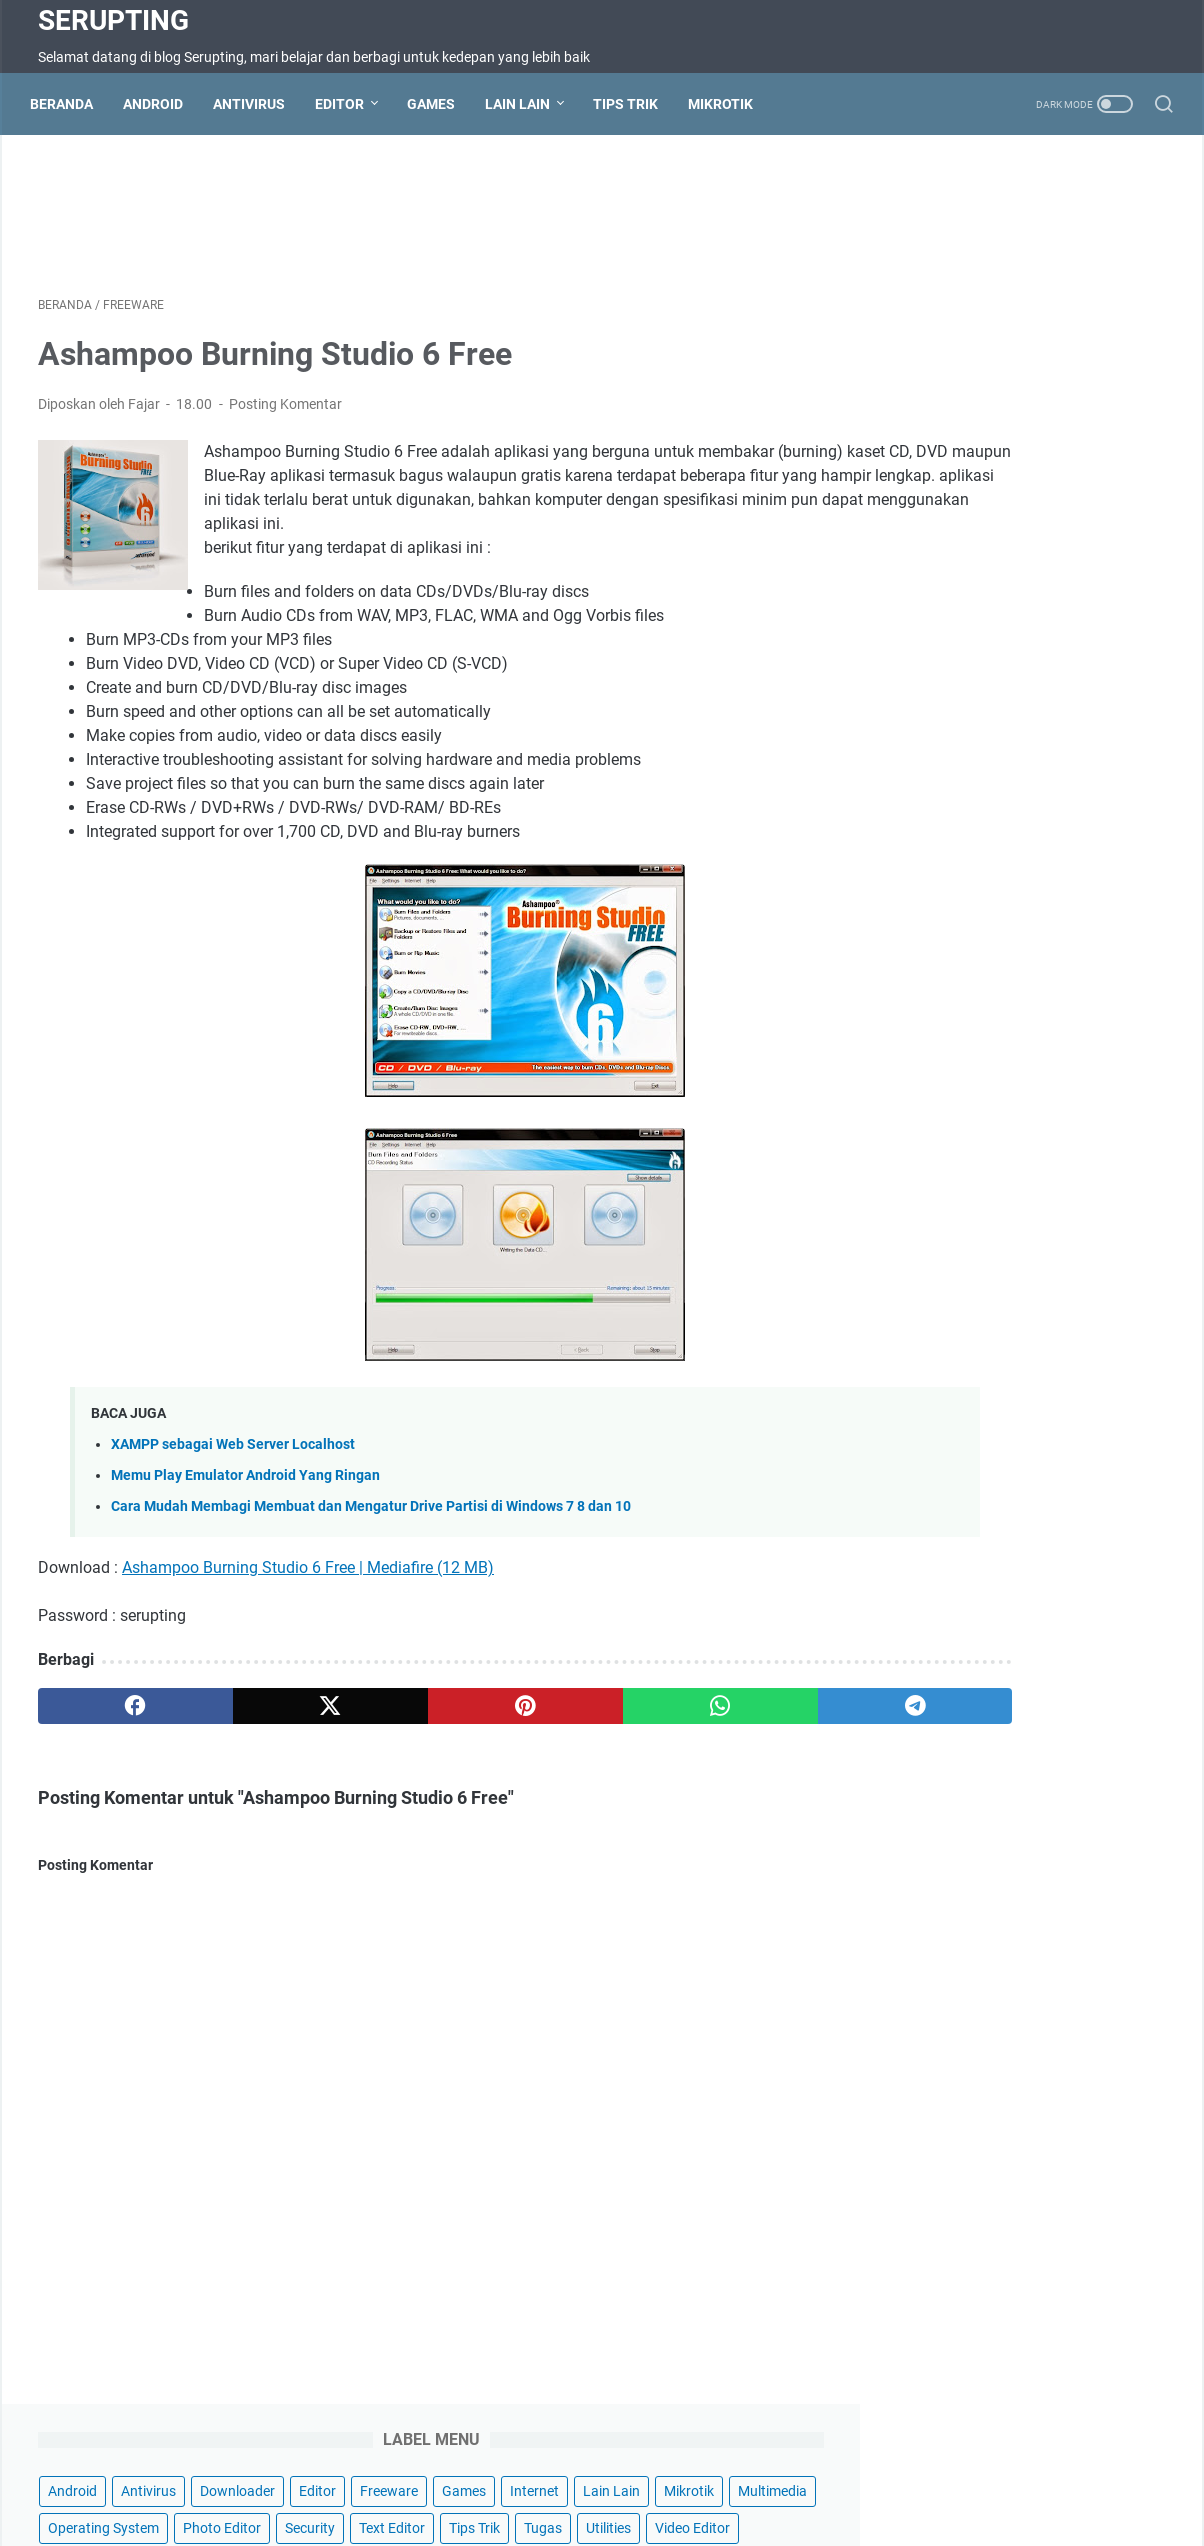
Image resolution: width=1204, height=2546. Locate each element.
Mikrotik (728, 104)
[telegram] (718, 1738)
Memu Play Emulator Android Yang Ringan (245, 1507)
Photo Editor (1050, 341)
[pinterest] (415, 1738)
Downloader (1065, 230)
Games (439, 104)
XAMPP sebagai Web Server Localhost (233, 1476)
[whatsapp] (567, 1738)
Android (161, 104)
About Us (777, 2474)
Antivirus (257, 104)
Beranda (69, 104)
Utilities (898, 415)
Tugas (1134, 378)
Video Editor (982, 415)
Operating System (931, 341)
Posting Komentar (285, 412)
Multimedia (1065, 304)
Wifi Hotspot (864, 2474)
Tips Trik (633, 104)
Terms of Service (488, 2474)
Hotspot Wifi (961, 2474)
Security (901, 378)
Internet (1111, 267)
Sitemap (392, 2474)
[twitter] (264, 1738)
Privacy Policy (686, 2474)
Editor (347, 104)
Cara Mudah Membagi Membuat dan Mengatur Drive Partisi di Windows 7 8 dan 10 (371, 1538)
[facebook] (113, 1738)
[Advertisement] (416, 216)
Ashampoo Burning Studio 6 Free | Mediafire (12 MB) (308, 1599)
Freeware (966, 267)
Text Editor (983, 378)
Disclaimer (591, 2474)
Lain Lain (525, 104)
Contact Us (312, 2474)
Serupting (113, 20)
